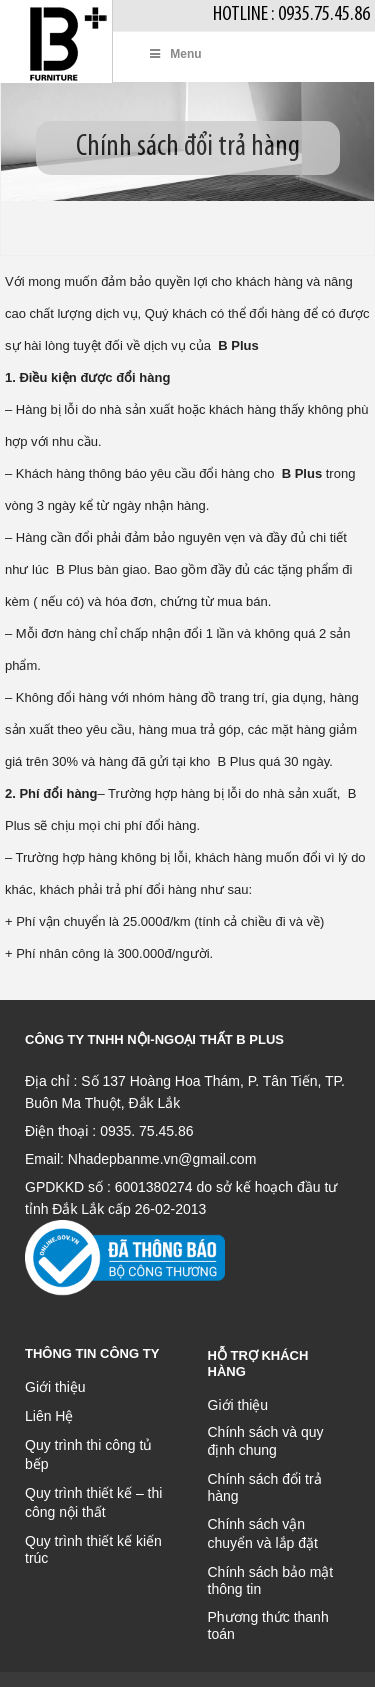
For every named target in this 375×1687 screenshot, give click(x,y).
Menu (175, 54)
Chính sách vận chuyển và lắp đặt (263, 1533)
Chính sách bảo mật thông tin (271, 1580)
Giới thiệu (55, 1387)
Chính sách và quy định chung (266, 1441)
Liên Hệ (49, 1416)
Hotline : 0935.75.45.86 (291, 14)
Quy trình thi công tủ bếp (88, 1454)
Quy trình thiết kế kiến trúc (93, 1549)
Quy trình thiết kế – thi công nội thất (93, 1502)
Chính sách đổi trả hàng (265, 1487)
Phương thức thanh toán (268, 1625)
